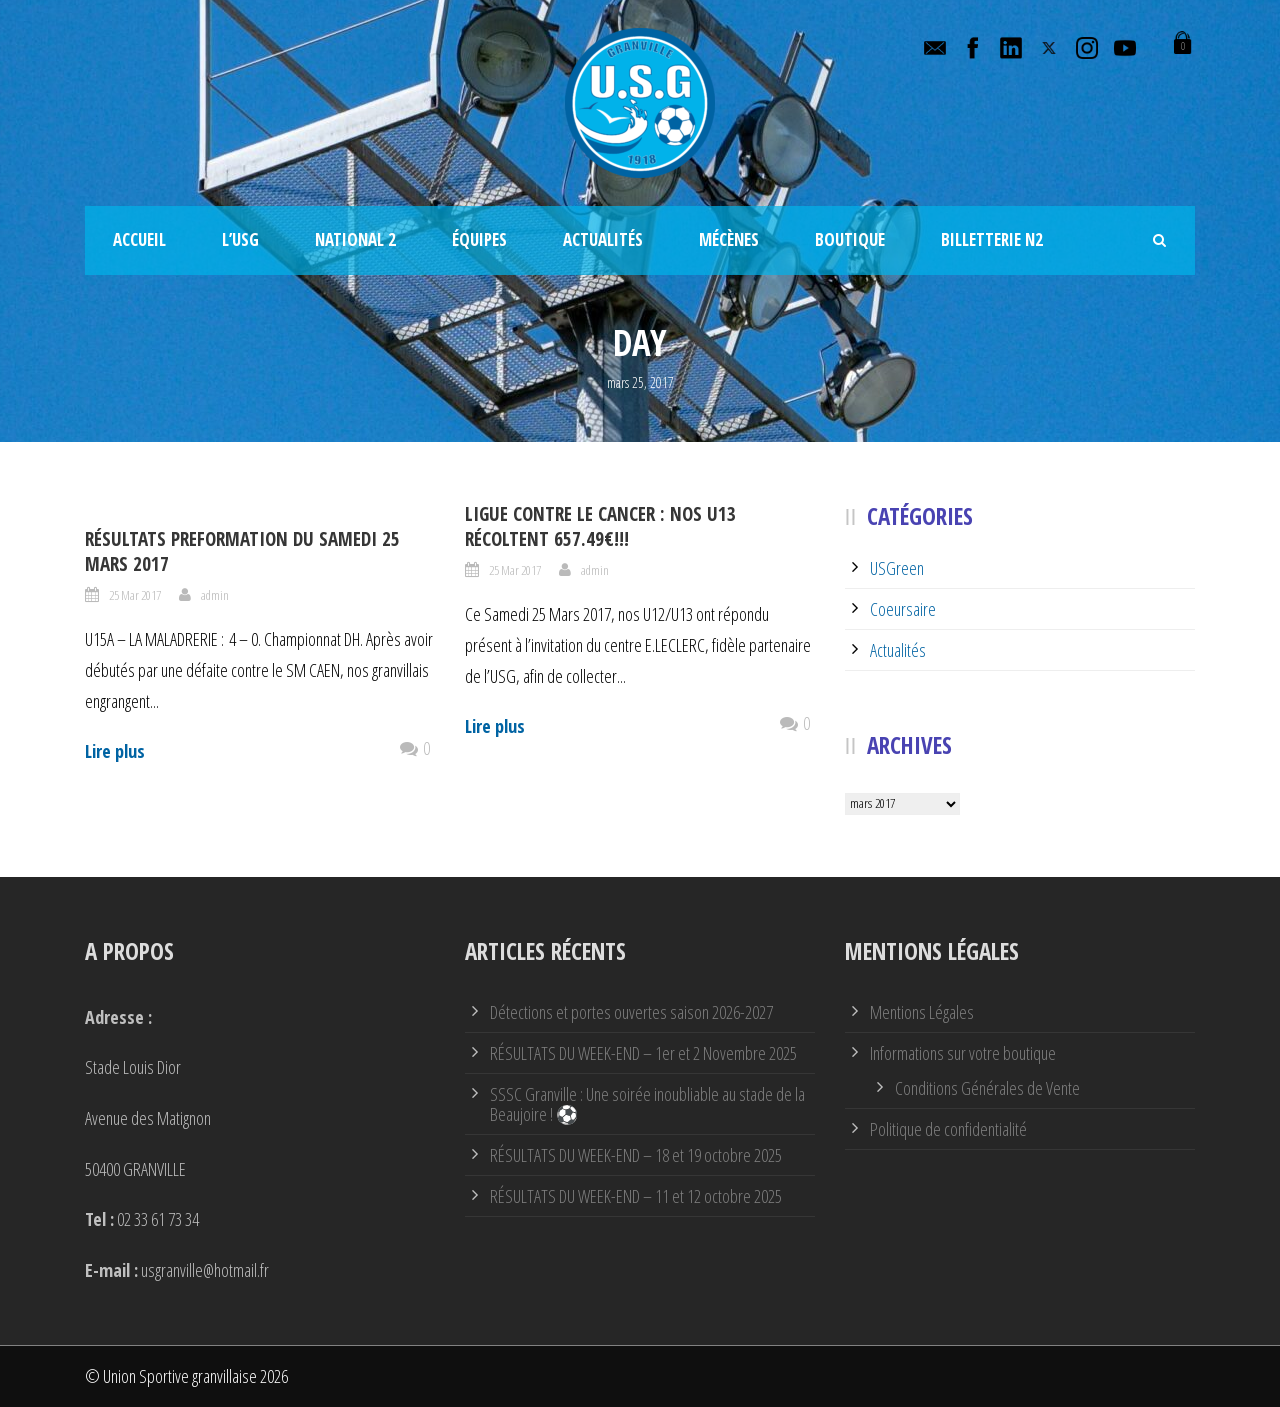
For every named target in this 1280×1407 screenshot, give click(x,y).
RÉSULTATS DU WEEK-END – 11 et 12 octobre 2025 (636, 1196)
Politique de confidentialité (948, 1129)
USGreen (897, 568)
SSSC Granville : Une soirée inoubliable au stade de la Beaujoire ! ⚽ (647, 1104)
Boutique (850, 239)
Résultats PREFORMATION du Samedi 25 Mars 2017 (242, 551)
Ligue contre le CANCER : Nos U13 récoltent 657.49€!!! (600, 526)
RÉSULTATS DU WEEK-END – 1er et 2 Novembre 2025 (643, 1053)
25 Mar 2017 (135, 595)
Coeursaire (903, 609)
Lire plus (115, 751)
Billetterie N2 (992, 239)
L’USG (240, 239)
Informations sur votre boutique (963, 1053)
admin (215, 595)
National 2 (355, 239)
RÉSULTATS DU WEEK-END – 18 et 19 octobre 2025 (636, 1155)
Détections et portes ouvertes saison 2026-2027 (631, 1012)
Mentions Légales (922, 1012)
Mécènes (729, 239)
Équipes (479, 239)
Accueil (139, 239)
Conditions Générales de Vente (987, 1088)
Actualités (603, 239)
